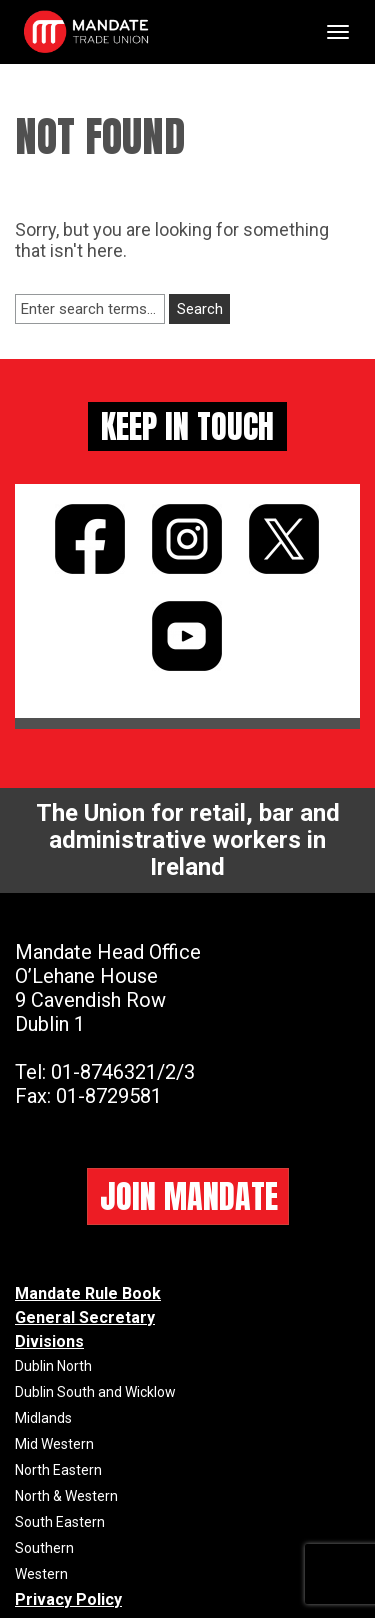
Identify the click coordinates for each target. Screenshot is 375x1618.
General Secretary (85, 1317)
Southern (44, 1548)
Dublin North (53, 1366)
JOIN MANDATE (189, 1196)
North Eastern (58, 1470)
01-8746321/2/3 (123, 1072)
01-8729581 (109, 1096)
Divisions (49, 1341)
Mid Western (54, 1444)
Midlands (43, 1418)
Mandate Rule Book (88, 1293)
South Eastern (60, 1522)
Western (41, 1574)
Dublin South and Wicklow (95, 1392)
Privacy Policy (68, 1599)
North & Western (66, 1496)
